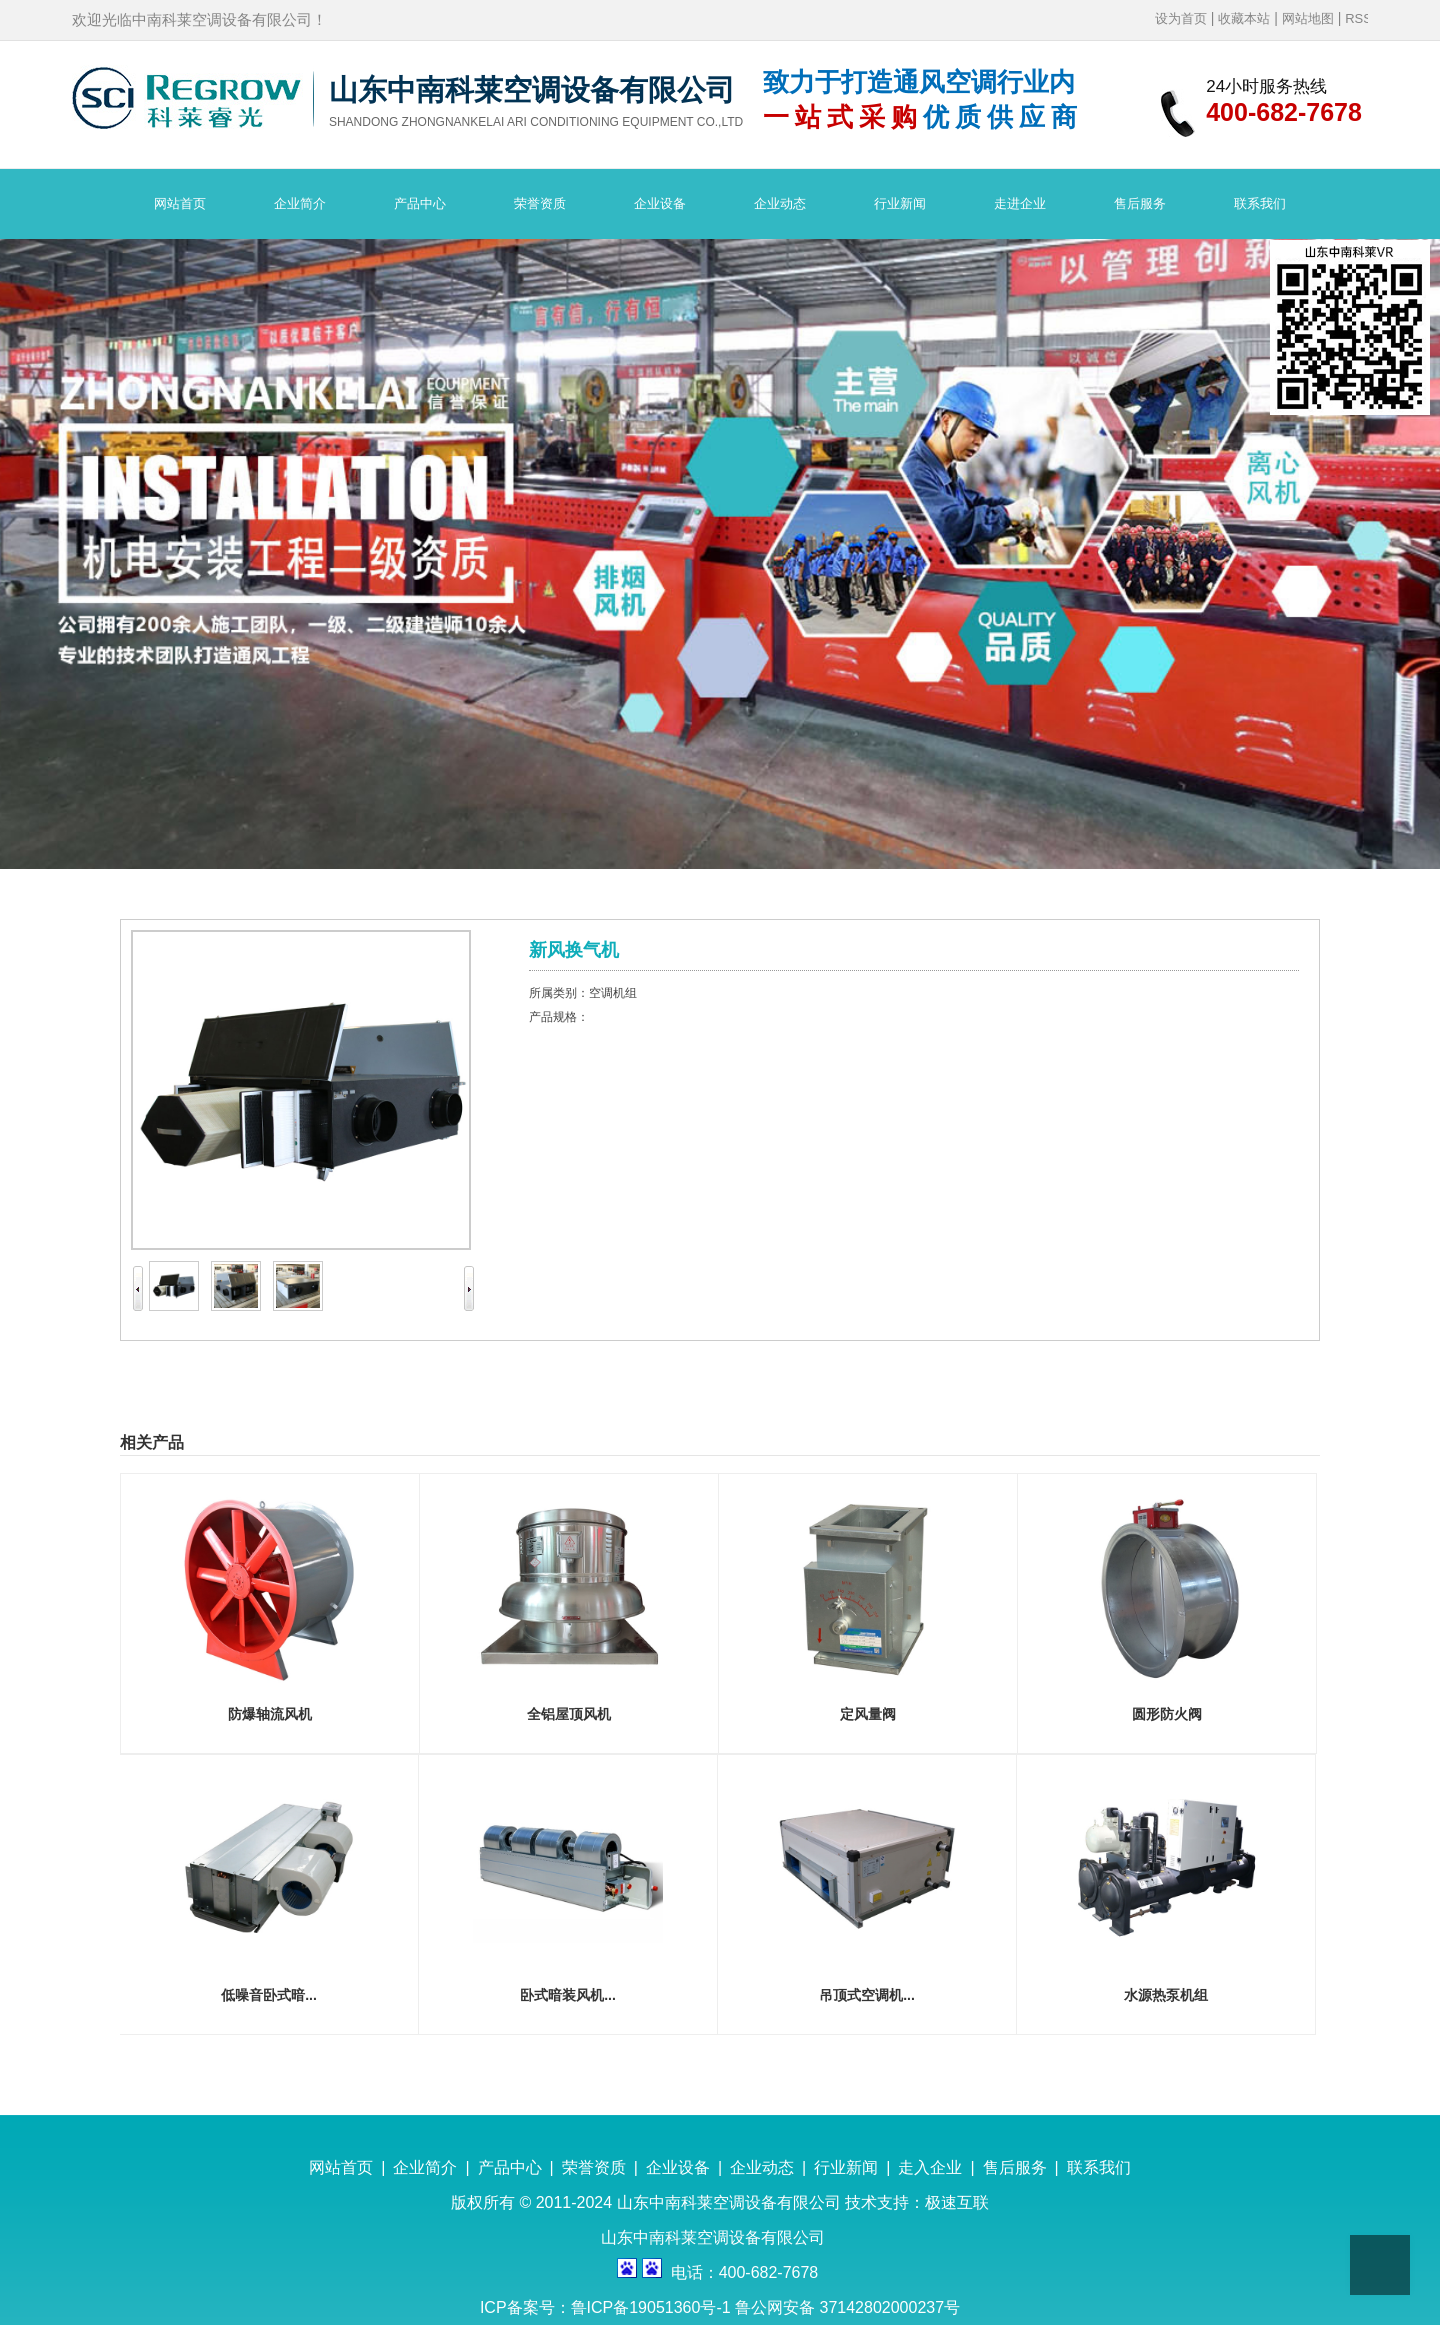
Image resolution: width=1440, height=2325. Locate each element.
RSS (1358, 18)
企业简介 (425, 2167)
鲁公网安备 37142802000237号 (847, 2307)
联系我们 (1099, 2167)
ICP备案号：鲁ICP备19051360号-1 (607, 2307)
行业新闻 (846, 2167)
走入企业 (930, 2167)
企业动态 (762, 2167)
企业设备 (678, 2167)
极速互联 (957, 2202)
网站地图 (1308, 18)
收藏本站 (1244, 18)
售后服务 (1015, 2167)
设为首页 (1181, 18)
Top (1380, 2265)
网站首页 (341, 2167)
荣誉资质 (594, 2167)
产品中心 (510, 2167)
